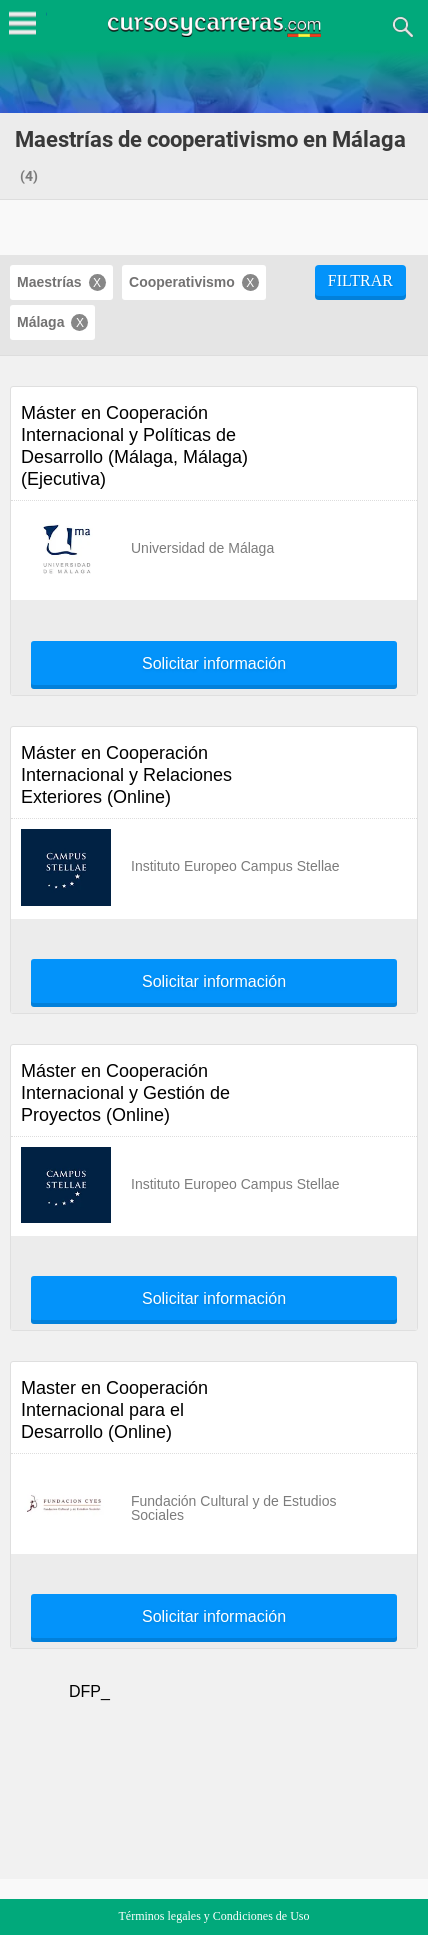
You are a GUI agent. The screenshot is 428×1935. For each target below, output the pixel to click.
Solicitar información (214, 664)
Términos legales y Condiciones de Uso (214, 1916)
